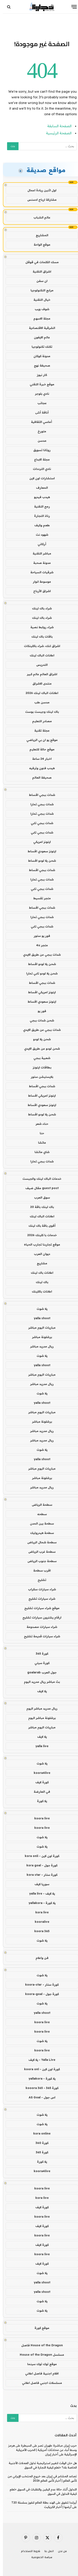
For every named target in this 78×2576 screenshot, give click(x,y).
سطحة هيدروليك (39, 1533)
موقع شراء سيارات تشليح (39, 1608)
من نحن (59, 2551)
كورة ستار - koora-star (39, 1984)
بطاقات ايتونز (39, 1067)
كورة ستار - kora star (39, 1875)
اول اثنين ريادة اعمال (39, 190)
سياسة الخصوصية (39, 2557)
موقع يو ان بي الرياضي (39, 740)
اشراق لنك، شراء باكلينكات (39, 646)
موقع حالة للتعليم (39, 749)
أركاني (39, 544)
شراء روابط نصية (39, 627)
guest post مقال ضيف (39, 1188)
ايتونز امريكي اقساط (39, 992)
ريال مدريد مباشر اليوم (39, 1708)
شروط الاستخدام (27, 2551)
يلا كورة (39, 1801)
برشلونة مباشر (39, 1337)
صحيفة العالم (39, 777)
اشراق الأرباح (39, 591)
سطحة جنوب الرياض (39, 1561)
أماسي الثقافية (39, 422)
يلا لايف (39, 1691)
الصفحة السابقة (56, 126)
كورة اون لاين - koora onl (39, 2069)
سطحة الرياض (39, 1505)
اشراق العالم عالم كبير (39, 674)
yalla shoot (39, 1318)
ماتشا (39, 1142)
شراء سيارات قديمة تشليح (39, 1636)
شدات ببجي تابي (39, 823)
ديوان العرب (39, 1254)
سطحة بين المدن (39, 1523)
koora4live (39, 1773)
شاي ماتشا (39, 1152)
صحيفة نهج (39, 365)
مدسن (39, 441)
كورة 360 (39, 2143)
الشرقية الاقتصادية (39, 328)
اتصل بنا (46, 2551)
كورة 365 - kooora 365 (39, 2088)
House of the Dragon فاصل (39, 2345)
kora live (39, 1912)
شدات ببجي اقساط (39, 795)
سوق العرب (39, 1197)
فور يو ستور (39, 936)
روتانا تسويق (39, 450)
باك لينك (39, 1282)
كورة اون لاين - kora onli (39, 1856)
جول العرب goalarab (39, 1672)
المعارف (39, 488)
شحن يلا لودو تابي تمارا (39, 973)
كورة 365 (39, 1653)
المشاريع (39, 235)
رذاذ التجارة (39, 516)
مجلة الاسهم (39, 318)
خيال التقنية (39, 300)
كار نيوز (39, 375)
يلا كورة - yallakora (39, 1903)
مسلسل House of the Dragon (39, 2355)
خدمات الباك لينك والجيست (39, 1179)
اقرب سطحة (39, 1570)
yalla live (39, 1746)
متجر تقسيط (39, 898)
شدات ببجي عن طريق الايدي (39, 954)
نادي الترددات (39, 469)
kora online (39, 2133)
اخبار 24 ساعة (39, 759)
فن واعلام (39, 1958)
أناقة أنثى (39, 412)
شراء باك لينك (39, 608)
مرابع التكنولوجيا (39, 290)
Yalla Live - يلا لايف (39, 2060)
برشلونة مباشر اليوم (39, 1718)
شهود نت (39, 535)
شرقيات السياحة (39, 572)
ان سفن (39, 281)
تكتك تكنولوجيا (39, 347)
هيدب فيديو (39, 497)
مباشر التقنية (39, 553)
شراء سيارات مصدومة (39, 1627)
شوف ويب (39, 309)
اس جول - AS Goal (39, 2097)
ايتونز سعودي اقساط (39, 851)
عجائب (39, 403)
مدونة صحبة (39, 563)
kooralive (39, 1922)
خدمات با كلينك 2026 (39, 1235)
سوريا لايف (39, 1884)
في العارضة (39, 1791)
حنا (39, 1133)
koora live (39, 1818)
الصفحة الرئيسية (56, 133)
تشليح (39, 1580)
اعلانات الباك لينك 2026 (39, 693)
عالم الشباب (39, 217)
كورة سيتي (39, 1663)
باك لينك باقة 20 (39, 1207)
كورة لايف (39, 1782)
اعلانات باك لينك (39, 1273)
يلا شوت (39, 1309)
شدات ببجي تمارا (39, 804)
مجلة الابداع (39, 459)
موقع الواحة (39, 244)
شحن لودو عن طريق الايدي (39, 1048)
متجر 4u (39, 945)
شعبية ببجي (39, 1058)
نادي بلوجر (39, 394)
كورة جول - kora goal (39, 1865)
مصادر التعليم (39, 721)
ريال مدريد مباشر (39, 1346)
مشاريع (39, 1263)
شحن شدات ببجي (39, 1020)
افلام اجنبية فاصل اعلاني (39, 2373)
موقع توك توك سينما (39, 2364)
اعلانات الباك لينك (39, 655)
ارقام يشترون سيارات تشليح (39, 1617)
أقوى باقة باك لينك (39, 1226)
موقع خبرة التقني (39, 384)
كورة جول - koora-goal (39, 1994)
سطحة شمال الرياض (39, 1542)
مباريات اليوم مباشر (39, 1327)
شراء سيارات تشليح (39, 1599)
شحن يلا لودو (39, 1039)
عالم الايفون (39, 337)
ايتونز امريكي (39, 842)
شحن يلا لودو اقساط (39, 860)
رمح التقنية (39, 506)
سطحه (39, 1514)
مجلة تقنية (39, 730)
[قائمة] (71, 6)
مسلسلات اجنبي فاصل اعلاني (39, 2383)
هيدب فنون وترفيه (39, 768)
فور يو (39, 1011)
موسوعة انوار (39, 581)
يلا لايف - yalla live (39, 1893)
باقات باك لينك (39, 636)
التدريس (39, 665)
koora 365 (39, 1931)
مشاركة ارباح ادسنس (39, 200)
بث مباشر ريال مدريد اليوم (39, 1682)
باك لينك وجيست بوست (39, 712)
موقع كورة (39, 2328)
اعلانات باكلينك (39, 1291)
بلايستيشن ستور (39, 1077)
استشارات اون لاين (39, 478)
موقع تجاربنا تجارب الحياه (39, 1244)
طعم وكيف (39, 525)
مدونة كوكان (39, 356)
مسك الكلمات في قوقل (39, 262)
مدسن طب (39, 702)
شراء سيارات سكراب (39, 1589)
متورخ (39, 431)
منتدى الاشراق (39, 683)
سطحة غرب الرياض (39, 1552)
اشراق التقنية (39, 271)
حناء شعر (39, 1124)
